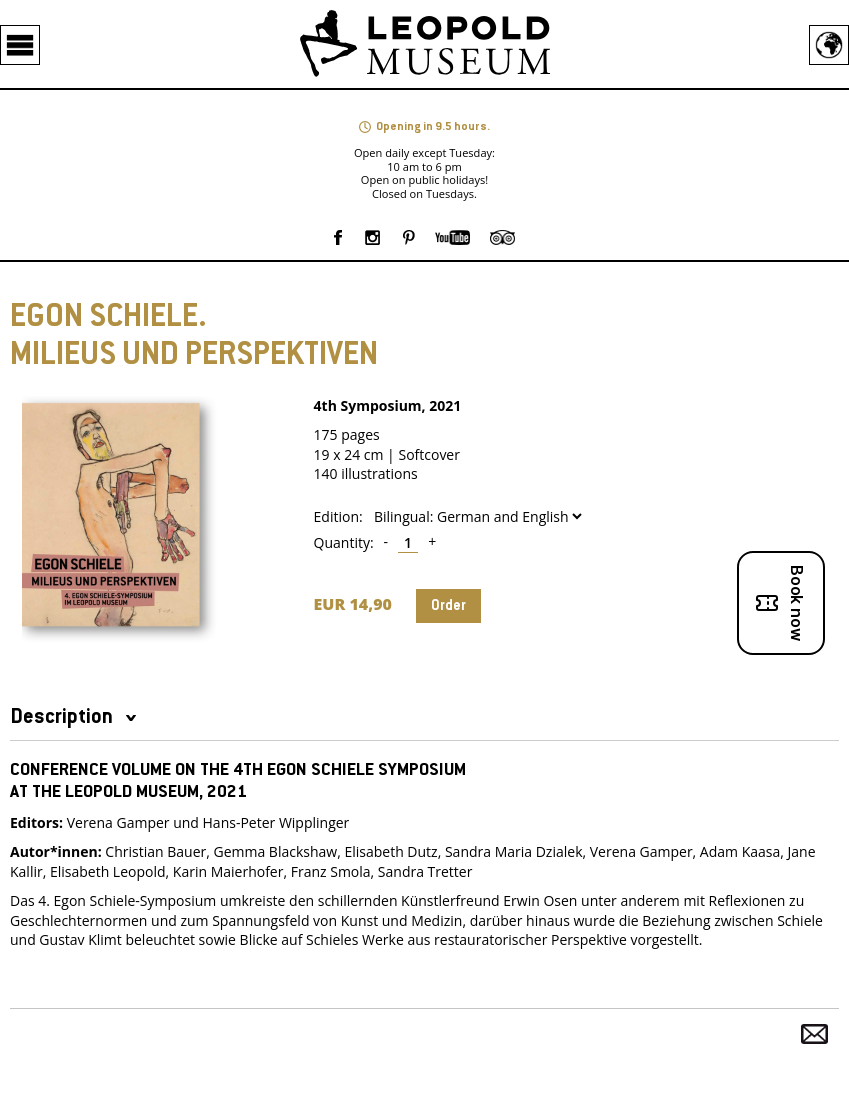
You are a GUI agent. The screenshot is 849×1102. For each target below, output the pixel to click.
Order (448, 606)
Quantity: (344, 543)
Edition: (338, 517)
